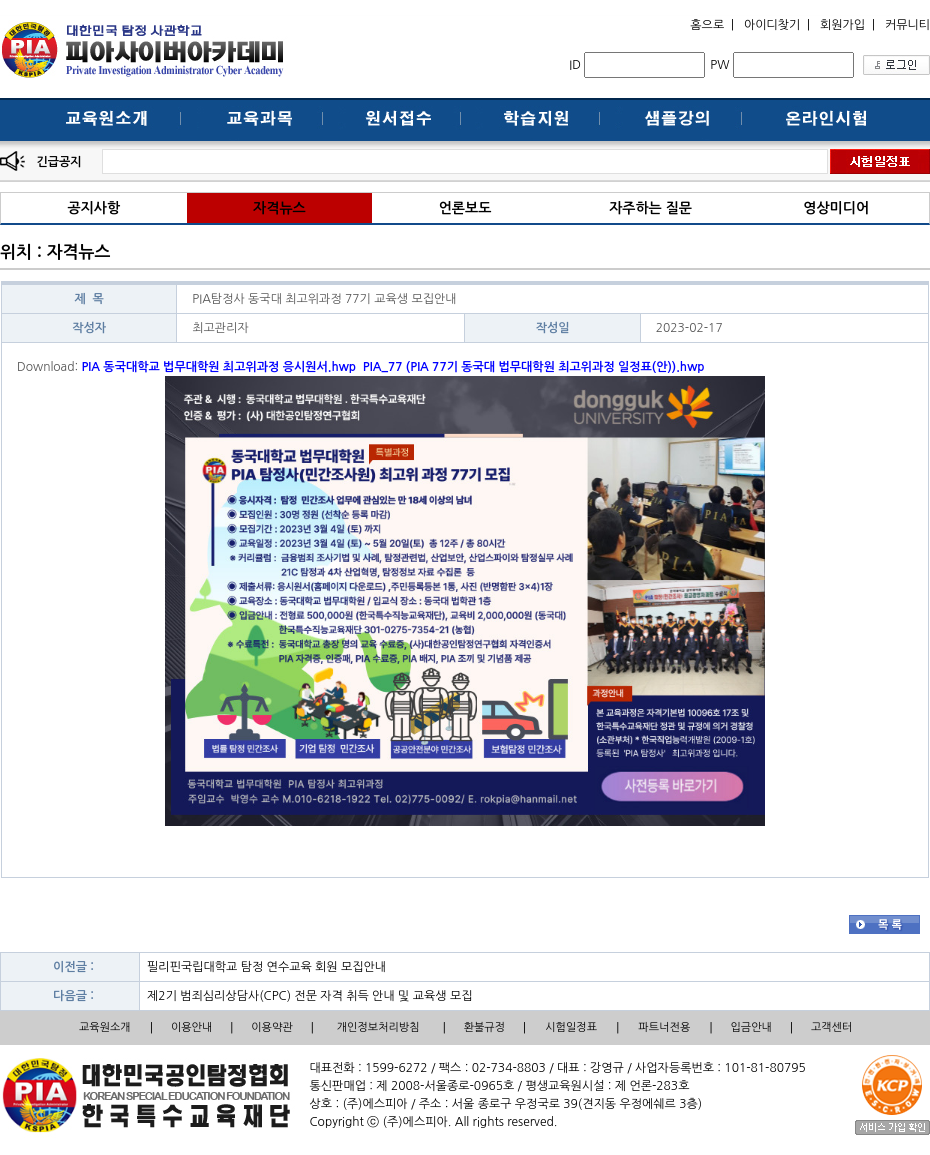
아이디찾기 (772, 25)
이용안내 (191, 1027)
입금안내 (751, 1027)
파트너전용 (665, 1027)
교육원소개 (105, 1027)
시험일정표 (571, 1027)
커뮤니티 (907, 25)
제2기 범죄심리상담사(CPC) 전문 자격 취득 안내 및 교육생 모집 (309, 996)
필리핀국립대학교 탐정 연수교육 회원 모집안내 (266, 967)
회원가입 (842, 25)
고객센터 (831, 1027)
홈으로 (707, 25)
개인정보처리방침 (378, 1027)
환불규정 (484, 1027)
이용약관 (271, 1027)
